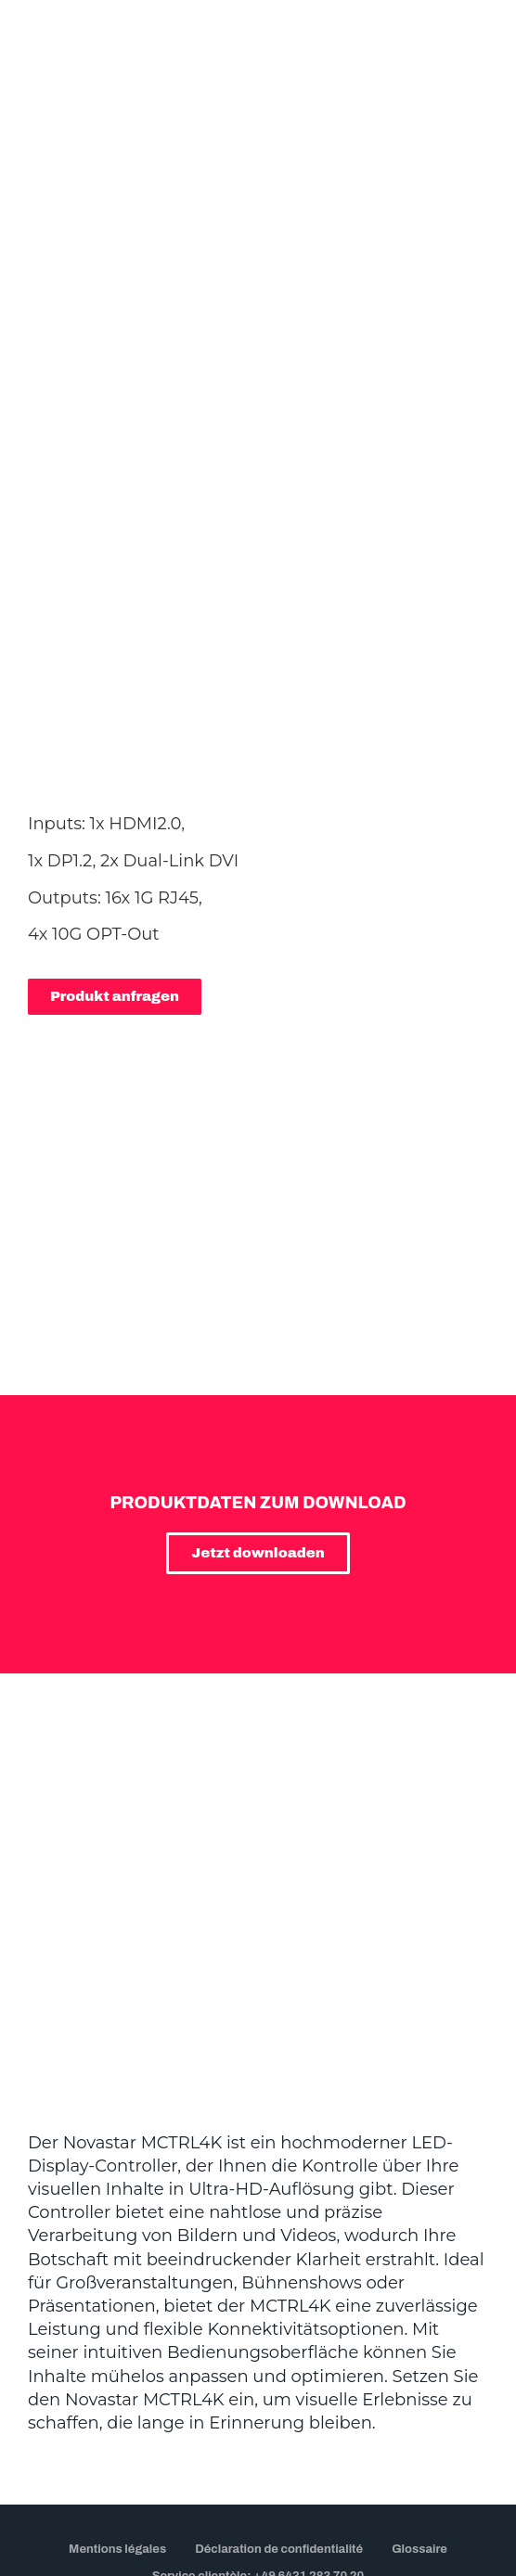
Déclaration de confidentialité (279, 2405)
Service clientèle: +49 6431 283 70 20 (258, 2432)
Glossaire (419, 2405)
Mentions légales (117, 2405)
